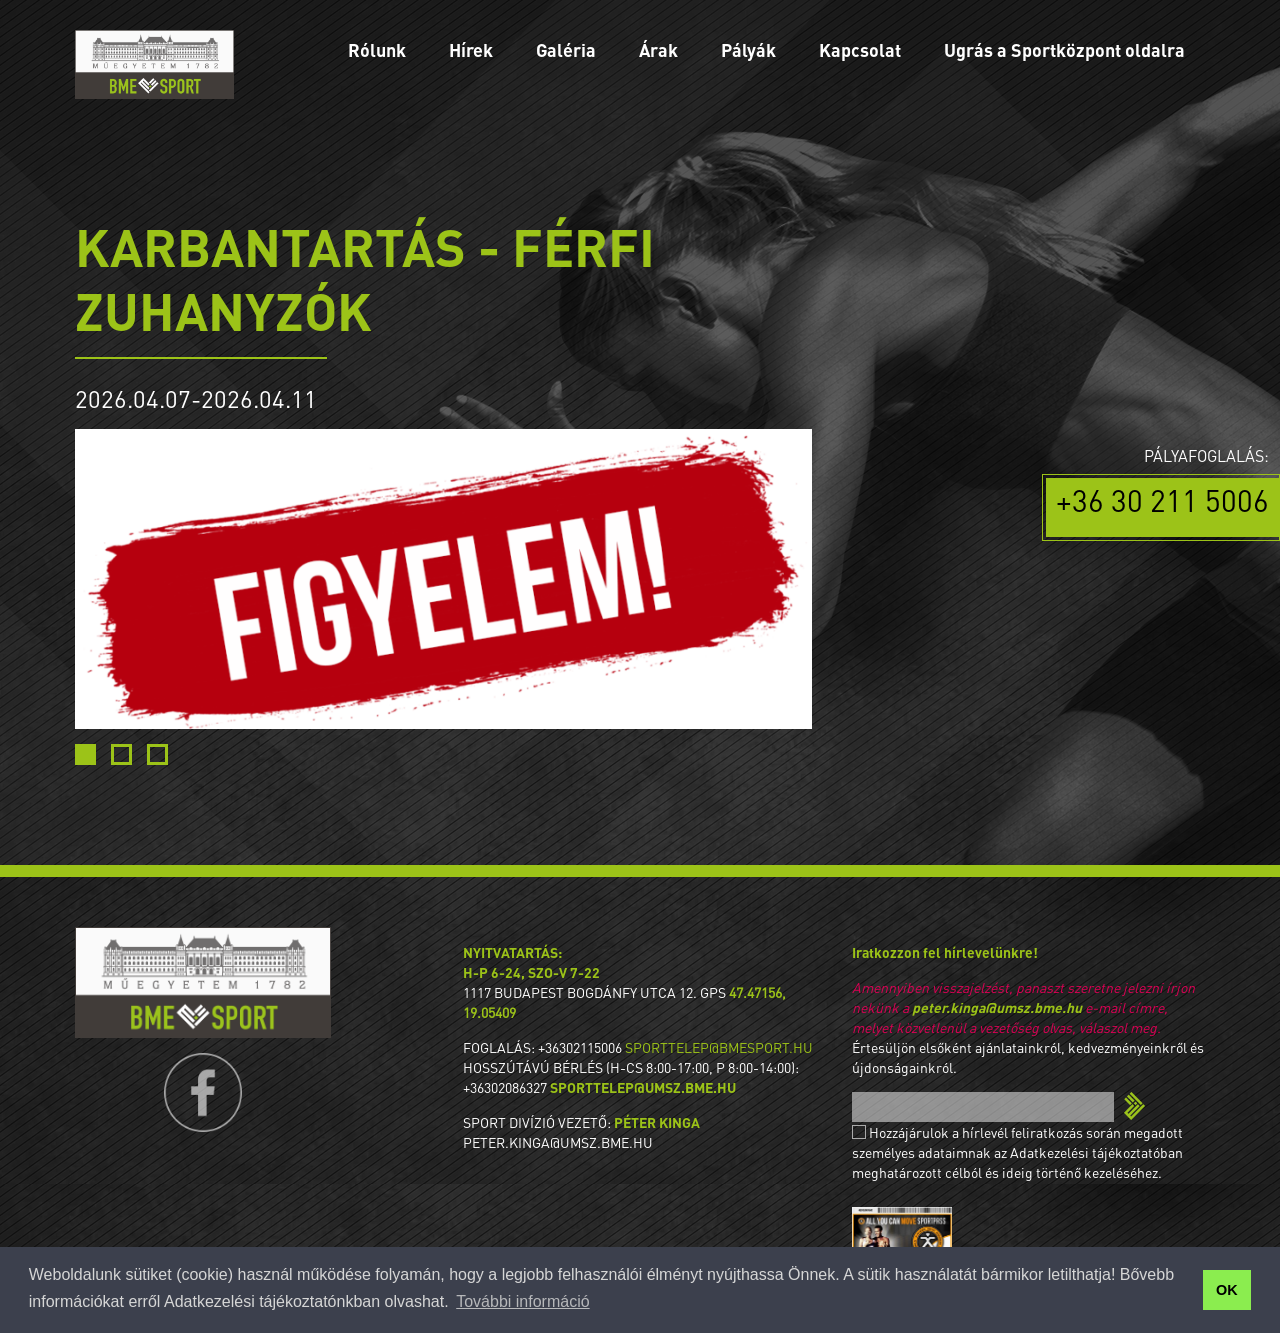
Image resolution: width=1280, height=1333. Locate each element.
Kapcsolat (860, 49)
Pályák (748, 49)
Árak (658, 49)
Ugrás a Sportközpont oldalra (1064, 49)
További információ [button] (522, 1301)
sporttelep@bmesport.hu (719, 1047)
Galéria (566, 49)
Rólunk (377, 49)
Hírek (471, 49)
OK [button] (1227, 1290)
